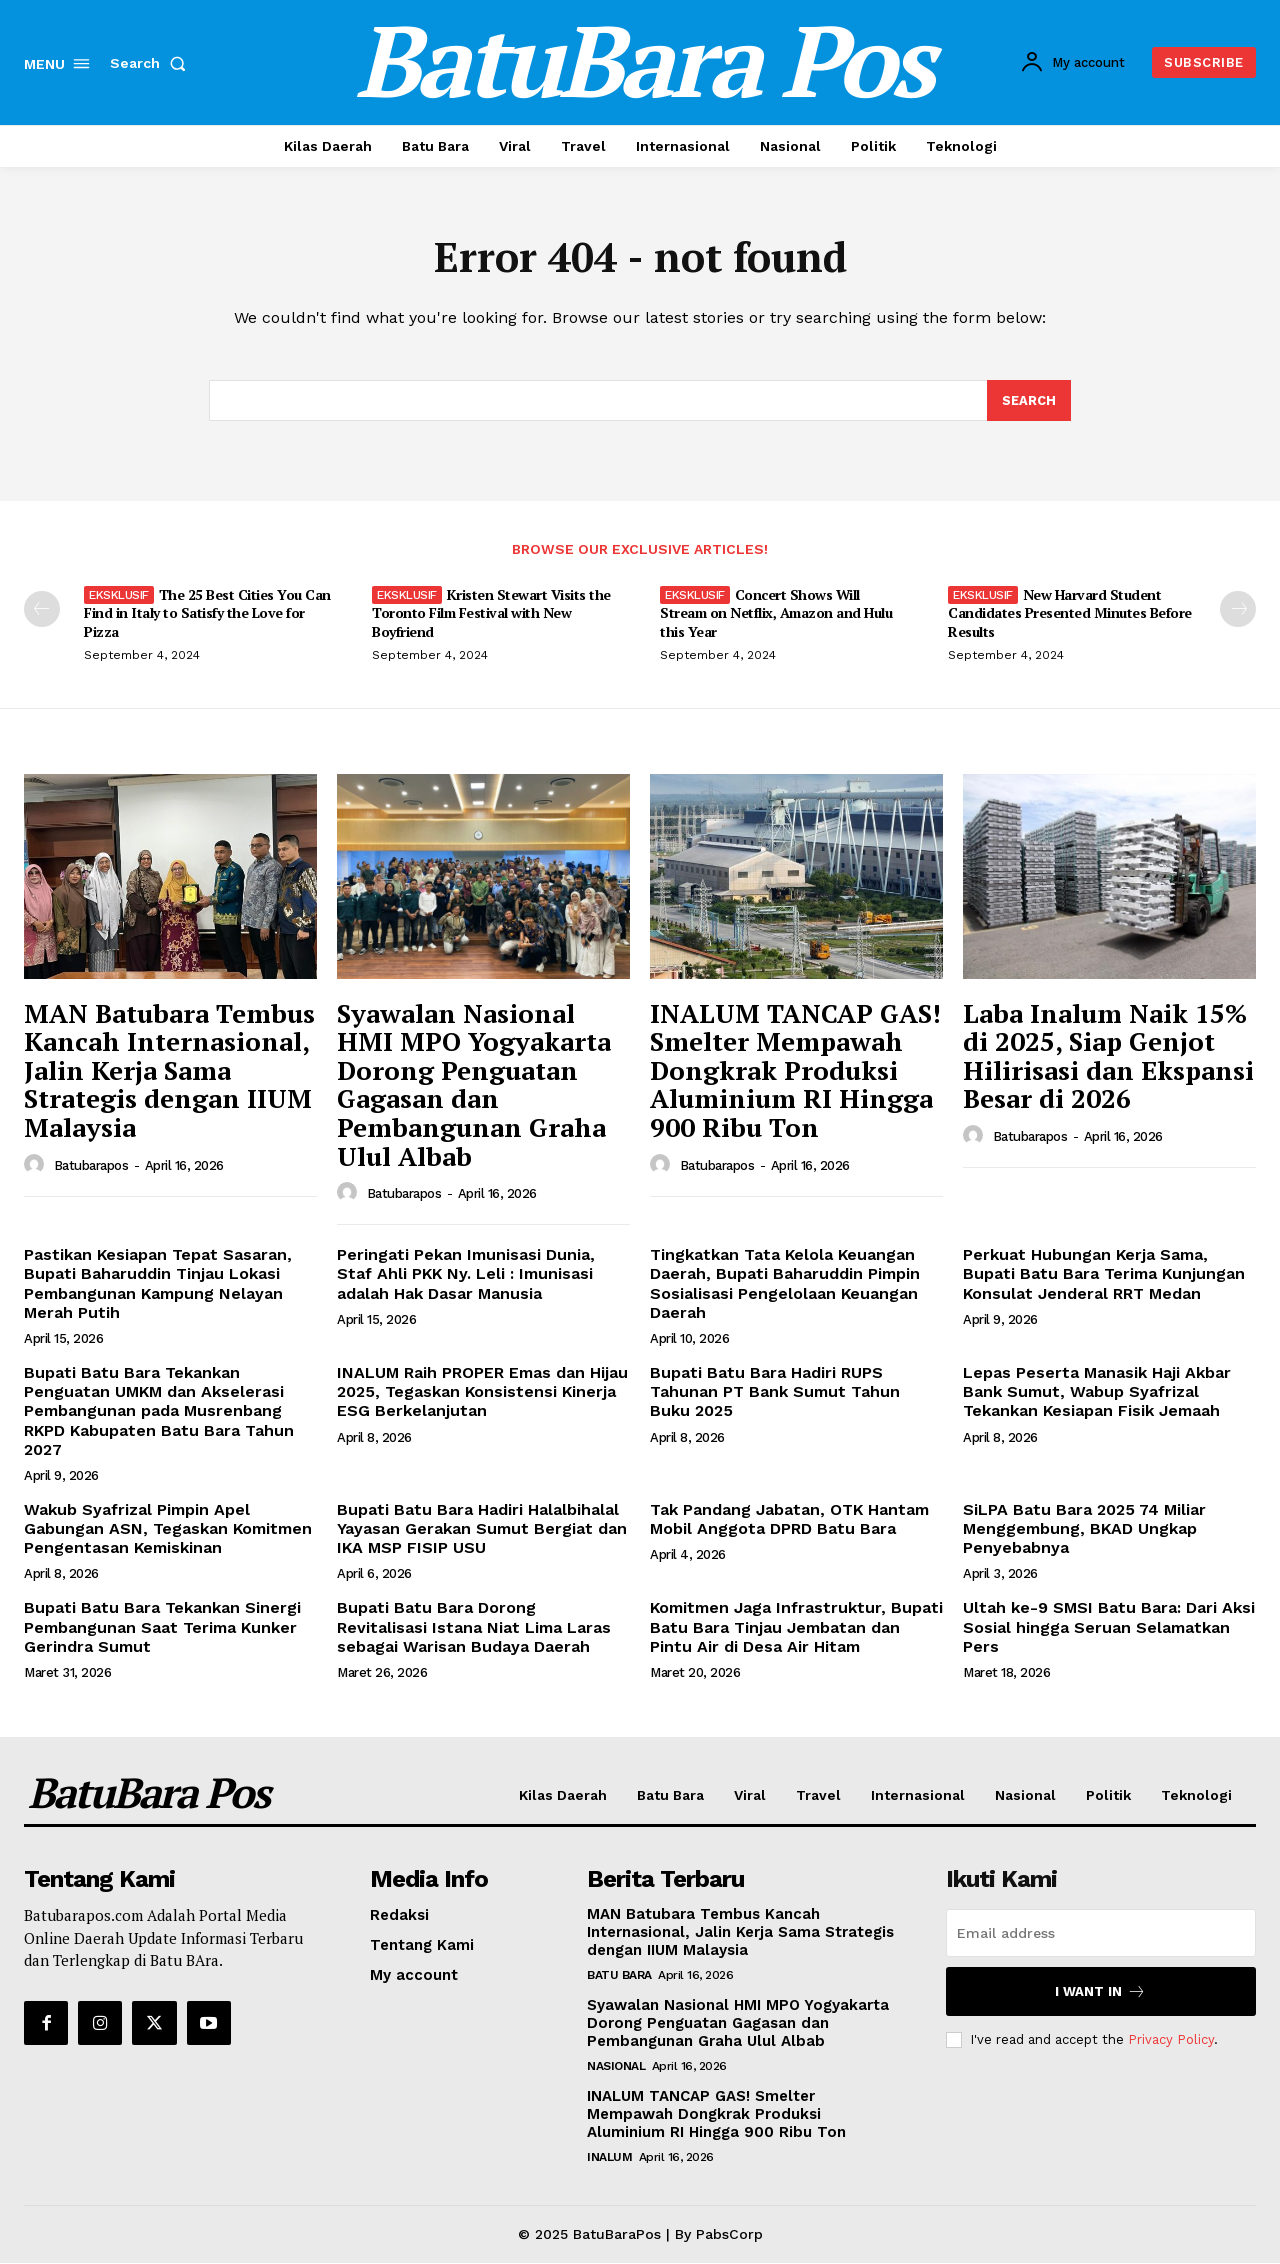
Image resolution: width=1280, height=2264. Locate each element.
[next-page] (1238, 611)
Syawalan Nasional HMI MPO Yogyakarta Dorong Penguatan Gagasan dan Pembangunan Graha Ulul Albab (474, 1085)
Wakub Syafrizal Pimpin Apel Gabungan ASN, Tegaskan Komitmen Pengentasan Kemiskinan (168, 1529)
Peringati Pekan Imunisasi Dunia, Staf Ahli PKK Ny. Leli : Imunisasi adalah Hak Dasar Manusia (466, 1275)
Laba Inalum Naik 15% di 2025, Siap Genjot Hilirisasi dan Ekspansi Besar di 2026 (1108, 1057)
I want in (1100, 1992)
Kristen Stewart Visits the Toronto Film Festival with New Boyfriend (491, 614)
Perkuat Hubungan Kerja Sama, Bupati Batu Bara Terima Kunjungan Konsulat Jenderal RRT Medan (1104, 1275)
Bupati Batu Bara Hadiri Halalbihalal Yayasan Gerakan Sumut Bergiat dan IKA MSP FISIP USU (482, 1529)
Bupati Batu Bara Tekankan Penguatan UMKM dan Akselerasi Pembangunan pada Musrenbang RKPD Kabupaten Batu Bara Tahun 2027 (159, 1413)
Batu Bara (619, 1976)
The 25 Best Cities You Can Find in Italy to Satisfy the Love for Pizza (207, 614)
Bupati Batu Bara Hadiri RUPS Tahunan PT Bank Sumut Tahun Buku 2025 (775, 1393)
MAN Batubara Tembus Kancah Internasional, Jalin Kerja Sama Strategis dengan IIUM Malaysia (169, 1071)
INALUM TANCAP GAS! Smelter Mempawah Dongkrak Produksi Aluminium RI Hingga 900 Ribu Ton (795, 1071)
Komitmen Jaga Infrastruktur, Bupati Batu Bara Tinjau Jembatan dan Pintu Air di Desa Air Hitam (796, 1628)
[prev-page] (42, 611)
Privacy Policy (1171, 2040)
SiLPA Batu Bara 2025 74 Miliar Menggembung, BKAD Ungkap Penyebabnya (1084, 1529)
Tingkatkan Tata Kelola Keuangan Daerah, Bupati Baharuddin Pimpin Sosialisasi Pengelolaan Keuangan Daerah (785, 1285)
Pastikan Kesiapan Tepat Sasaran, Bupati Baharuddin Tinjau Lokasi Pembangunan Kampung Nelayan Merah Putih (158, 1285)
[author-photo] (37, 1166)
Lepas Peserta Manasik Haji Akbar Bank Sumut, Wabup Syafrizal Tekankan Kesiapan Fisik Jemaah (1097, 1393)
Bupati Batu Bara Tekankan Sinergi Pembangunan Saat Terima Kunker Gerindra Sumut (162, 1628)
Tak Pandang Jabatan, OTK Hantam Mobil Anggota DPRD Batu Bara (789, 1520)
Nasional (616, 2067)
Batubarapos (91, 1166)
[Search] (1029, 402)
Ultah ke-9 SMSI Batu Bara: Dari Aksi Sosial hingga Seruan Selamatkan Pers (1109, 1628)
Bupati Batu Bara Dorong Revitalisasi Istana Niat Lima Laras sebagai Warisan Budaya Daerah (474, 1628)
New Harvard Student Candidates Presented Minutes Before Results (1070, 614)
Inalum (609, 2158)
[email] (1101, 1934)
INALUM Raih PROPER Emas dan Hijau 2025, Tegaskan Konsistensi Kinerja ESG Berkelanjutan (482, 1393)
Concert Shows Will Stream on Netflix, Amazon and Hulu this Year (776, 614)
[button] (152, 63)
